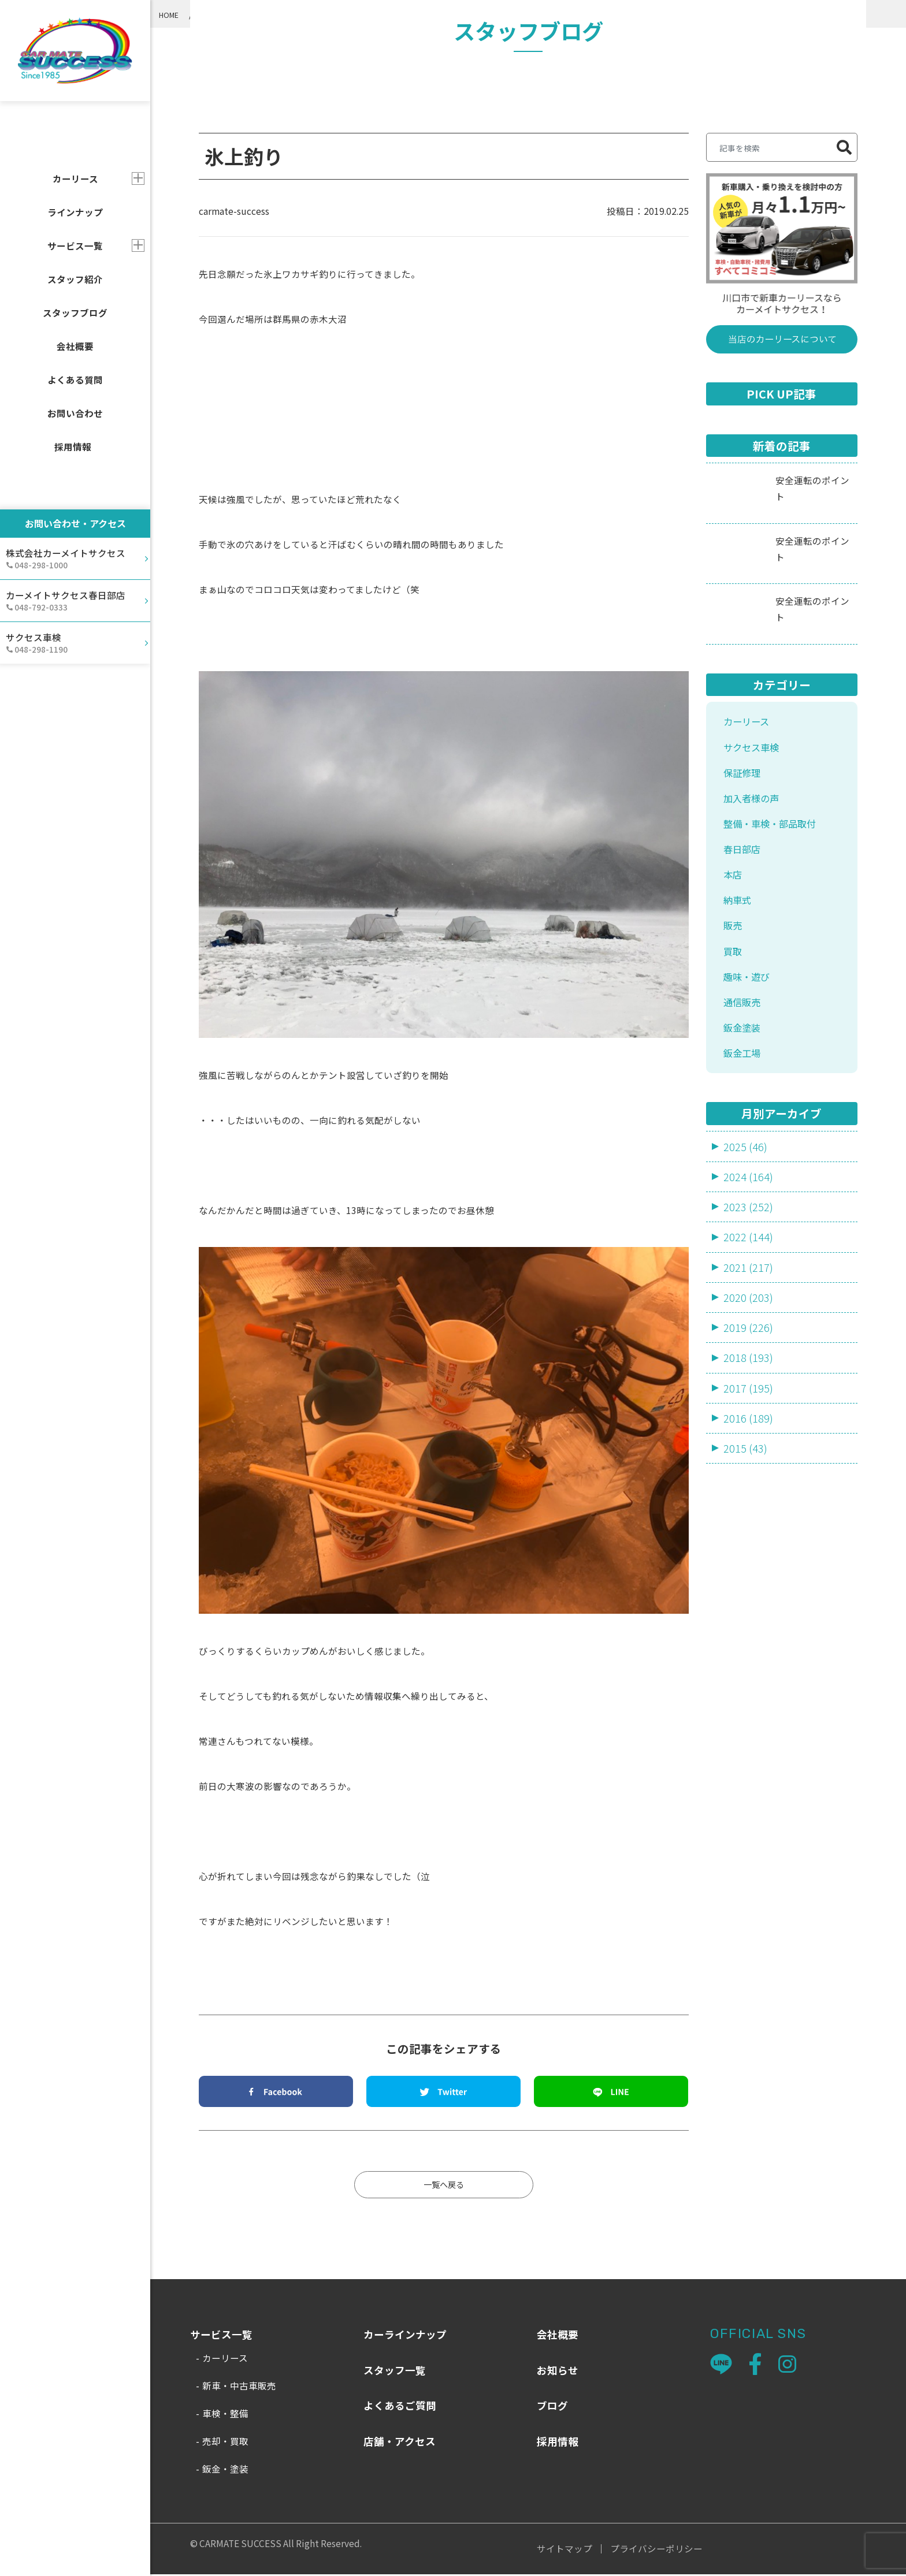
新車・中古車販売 (239, 2387)
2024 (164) (748, 1197)
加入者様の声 (754, 803)
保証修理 (744, 776)
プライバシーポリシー (656, 2550)
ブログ (552, 2407)
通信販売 (744, 1018)
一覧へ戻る (444, 2185)
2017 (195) (748, 1415)
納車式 (739, 911)
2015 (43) (745, 1476)
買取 (733, 965)
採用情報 (72, 446)
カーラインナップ (405, 2336)
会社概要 (75, 346)
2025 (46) (745, 1167)
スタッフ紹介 (75, 279)
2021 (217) (748, 1290)
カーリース (749, 723)
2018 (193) (748, 1383)
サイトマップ (564, 2550)
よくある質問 (75, 379)
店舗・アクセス (399, 2443)
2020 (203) (748, 1322)
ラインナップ (75, 212)
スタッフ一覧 (394, 2372)
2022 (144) (748, 1260)
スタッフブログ (75, 312)
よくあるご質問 (399, 2407)
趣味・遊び (749, 992)
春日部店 (744, 857)
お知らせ (557, 2372)
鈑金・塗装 (225, 2470)
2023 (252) (748, 1229)
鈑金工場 (744, 1073)
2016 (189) (748, 1445)
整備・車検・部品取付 (775, 830)
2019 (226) (748, 1352)
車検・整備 (225, 2415)
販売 (733, 938)
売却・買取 (225, 2442)
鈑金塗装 (744, 1045)
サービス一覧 (75, 245)
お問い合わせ (75, 413)
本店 (733, 884)
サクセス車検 (754, 749)
